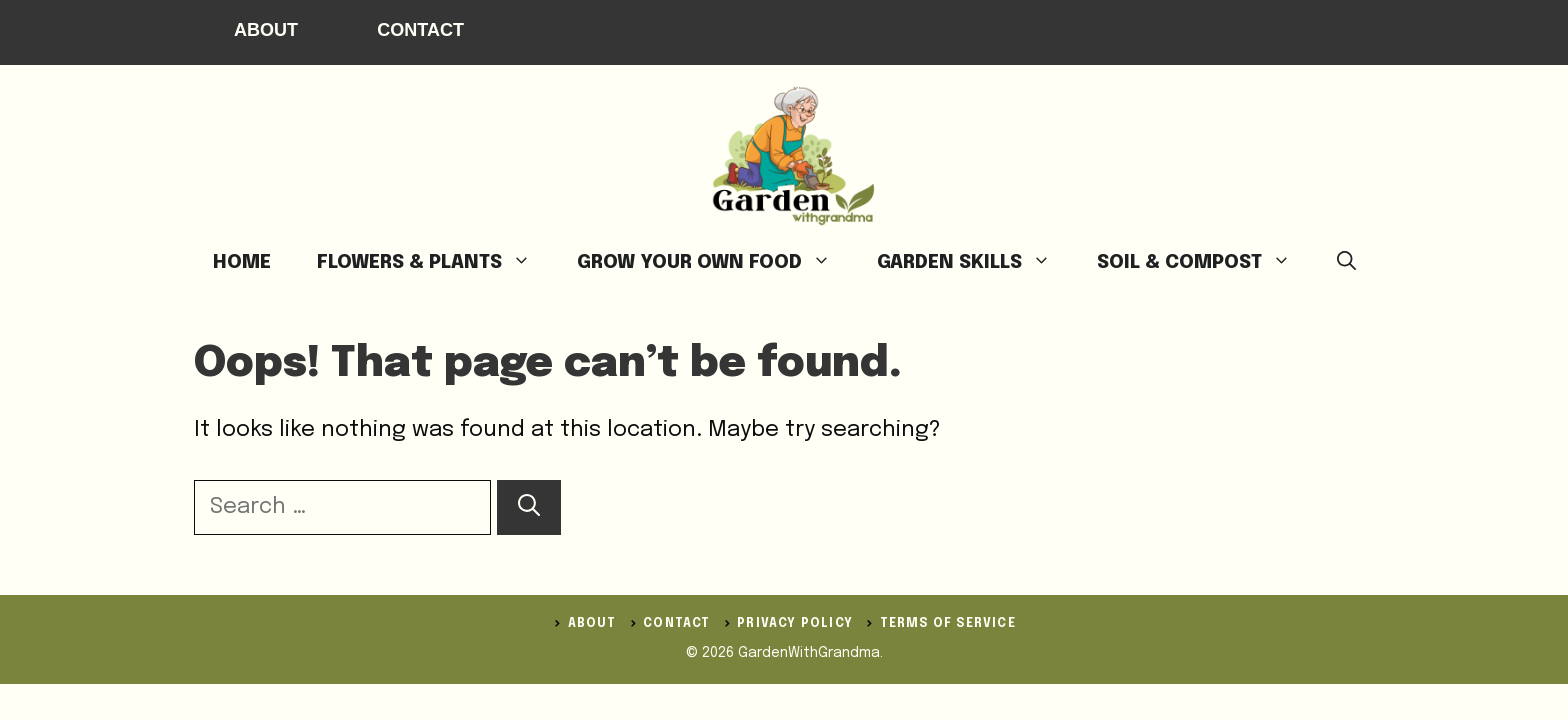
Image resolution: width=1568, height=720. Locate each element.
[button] (1346, 263)
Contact (420, 30)
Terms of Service (948, 624)
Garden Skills (975, 263)
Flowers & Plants (435, 263)
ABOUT (592, 624)
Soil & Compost (1205, 263)
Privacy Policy (795, 624)
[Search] (529, 507)
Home (242, 262)
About (266, 30)
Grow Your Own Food (715, 263)
